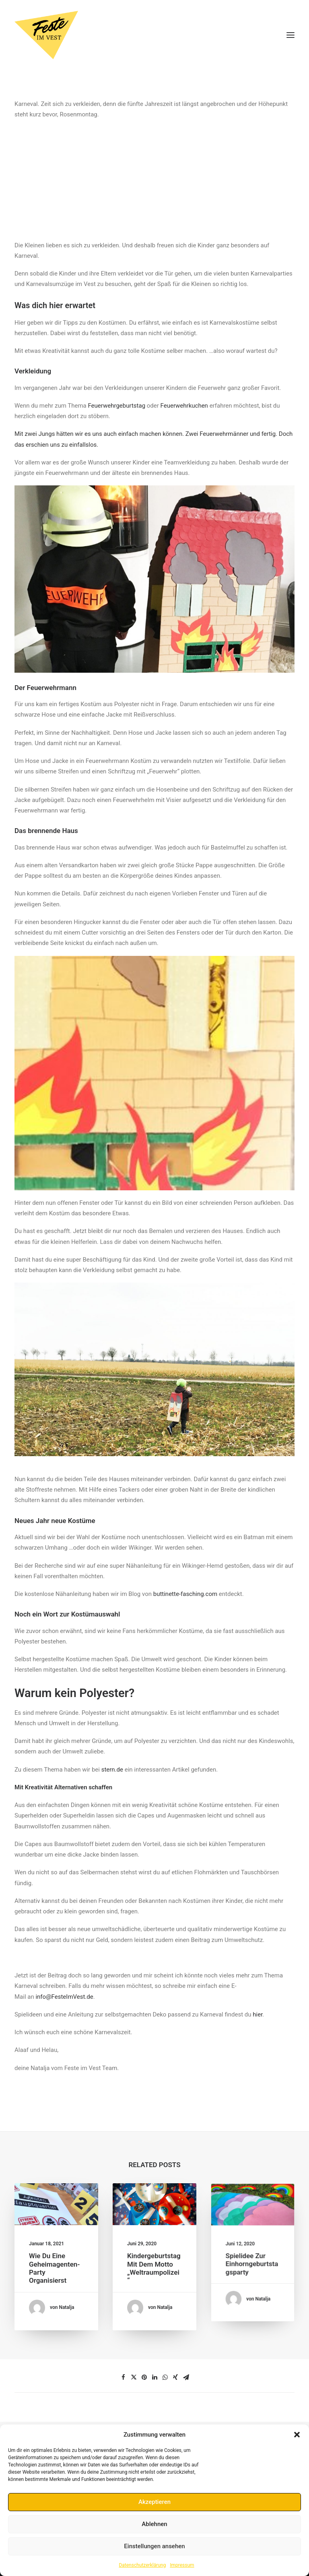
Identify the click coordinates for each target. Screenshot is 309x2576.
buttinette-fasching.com (185, 1594)
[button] (297, 2435)
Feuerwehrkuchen (184, 405)
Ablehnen (154, 2524)
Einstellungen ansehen (154, 2546)
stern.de (112, 1769)
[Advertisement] (154, 176)
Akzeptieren (154, 2502)
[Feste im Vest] (154, 35)
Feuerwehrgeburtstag (116, 405)
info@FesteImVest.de (64, 1996)
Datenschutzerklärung (142, 2565)
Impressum (182, 2565)
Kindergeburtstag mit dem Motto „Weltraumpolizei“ (154, 2264)
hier (257, 2014)
